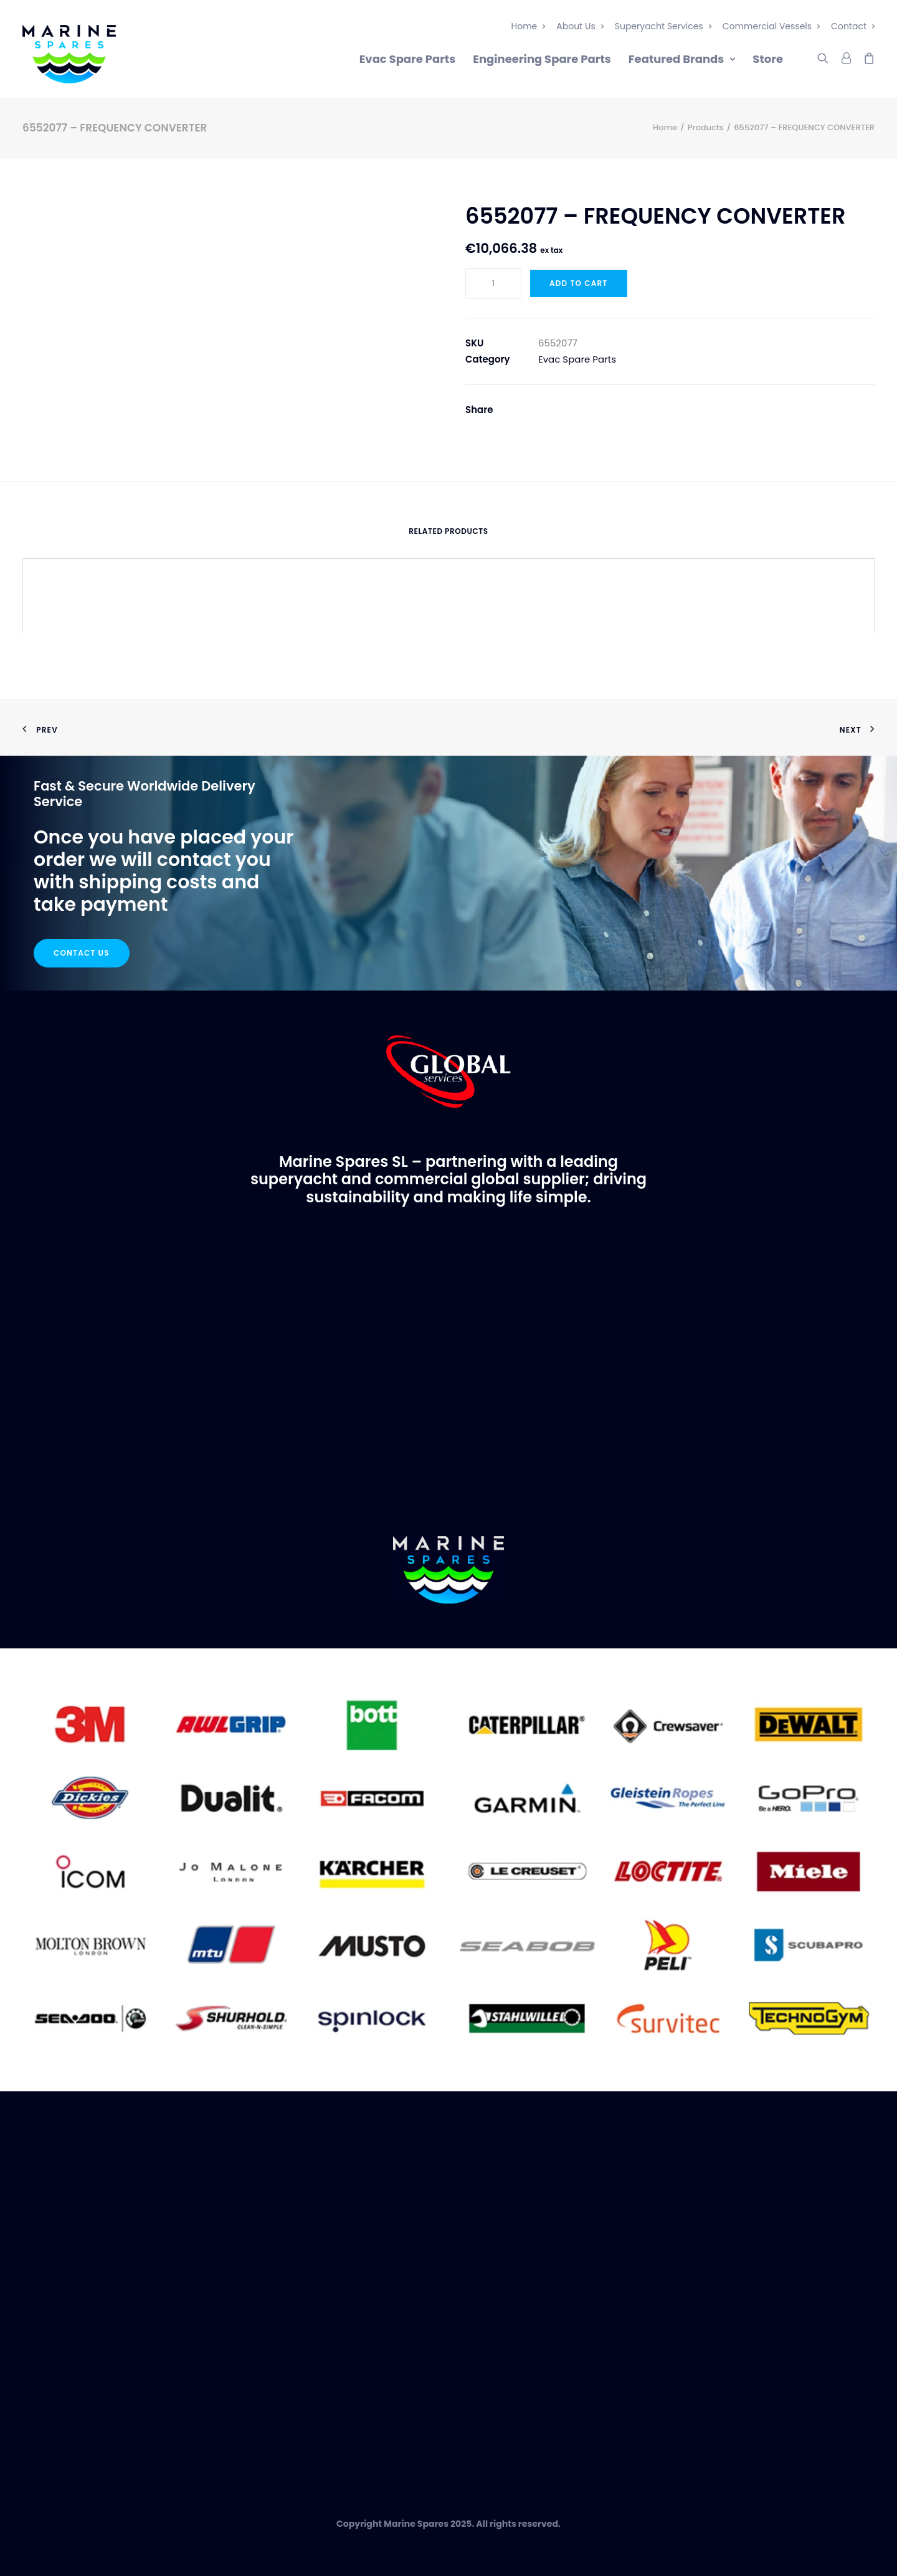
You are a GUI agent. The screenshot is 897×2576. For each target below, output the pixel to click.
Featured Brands (682, 59)
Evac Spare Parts (407, 59)
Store (767, 59)
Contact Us (82, 953)
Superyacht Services (663, 26)
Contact (853, 26)
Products (706, 127)
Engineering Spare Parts (542, 59)
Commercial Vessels (771, 26)
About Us (579, 26)
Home (528, 26)
